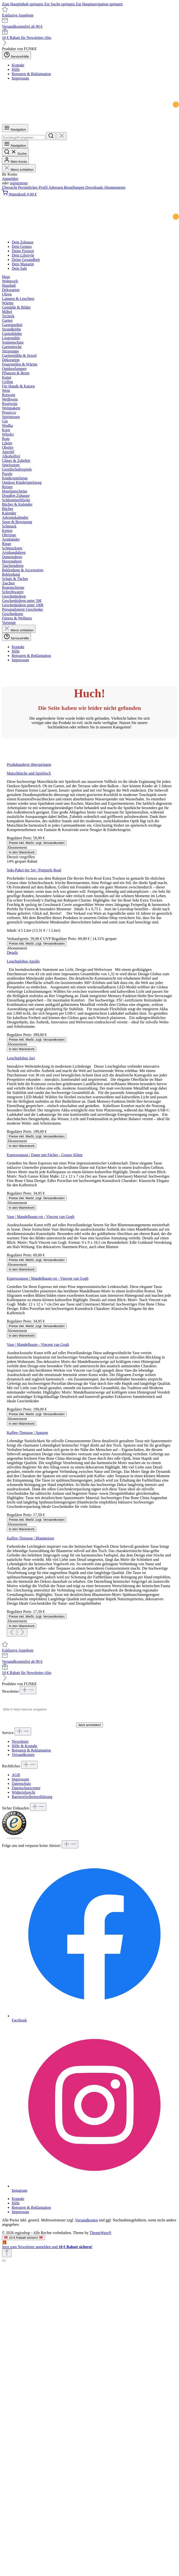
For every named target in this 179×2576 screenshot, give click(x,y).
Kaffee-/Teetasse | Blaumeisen (30, 1538)
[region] (89, 1199)
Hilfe (16, 69)
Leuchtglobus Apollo (23, 961)
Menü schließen (19, 169)
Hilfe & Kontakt (24, 1746)
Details (12, 952)
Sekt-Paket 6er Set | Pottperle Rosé (34, 870)
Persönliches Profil (33, 187)
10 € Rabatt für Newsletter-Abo (26, 38)
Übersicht (10, 187)
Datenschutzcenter (26, 1788)
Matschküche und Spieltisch (29, 773)
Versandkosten (23, 1755)
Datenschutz (21, 1783)
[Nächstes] (22, 1632)
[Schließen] (4, 2260)
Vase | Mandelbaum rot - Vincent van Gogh (40, 1217)
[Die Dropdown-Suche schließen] (62, 136)
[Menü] (15, 128)
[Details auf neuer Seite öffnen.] (89, 2244)
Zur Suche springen (60, 4)
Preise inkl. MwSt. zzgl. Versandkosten (37, 843)
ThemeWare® (100, 2233)
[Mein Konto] (15, 160)
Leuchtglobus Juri (21, 1058)
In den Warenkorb (21, 852)
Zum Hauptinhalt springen (23, 4)
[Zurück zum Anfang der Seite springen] (7, 2253)
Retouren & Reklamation (31, 74)
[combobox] (23, 137)
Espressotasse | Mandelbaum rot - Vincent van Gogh (48, 1278)
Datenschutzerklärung (106, 1718)
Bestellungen (74, 187)
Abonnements (115, 187)
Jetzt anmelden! (89, 1725)
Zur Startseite (89, 736)
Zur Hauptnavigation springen (99, 4)
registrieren (19, 183)
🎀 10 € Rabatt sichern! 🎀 (23, 2237)
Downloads (94, 187)
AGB (16, 1775)
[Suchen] (51, 136)
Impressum (20, 78)
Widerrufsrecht (23, 1792)
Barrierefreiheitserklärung (32, 1797)
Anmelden (10, 179)
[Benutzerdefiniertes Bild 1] (14, 1838)
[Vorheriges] (12, 1632)
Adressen (56, 187)
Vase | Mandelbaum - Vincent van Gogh (38, 1344)
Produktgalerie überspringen (29, 764)
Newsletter (20, 1741)
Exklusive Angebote (17, 15)
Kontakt (18, 65)
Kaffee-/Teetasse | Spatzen (27, 1433)
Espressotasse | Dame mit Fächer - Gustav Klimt (44, 1155)
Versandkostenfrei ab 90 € (22, 26)
